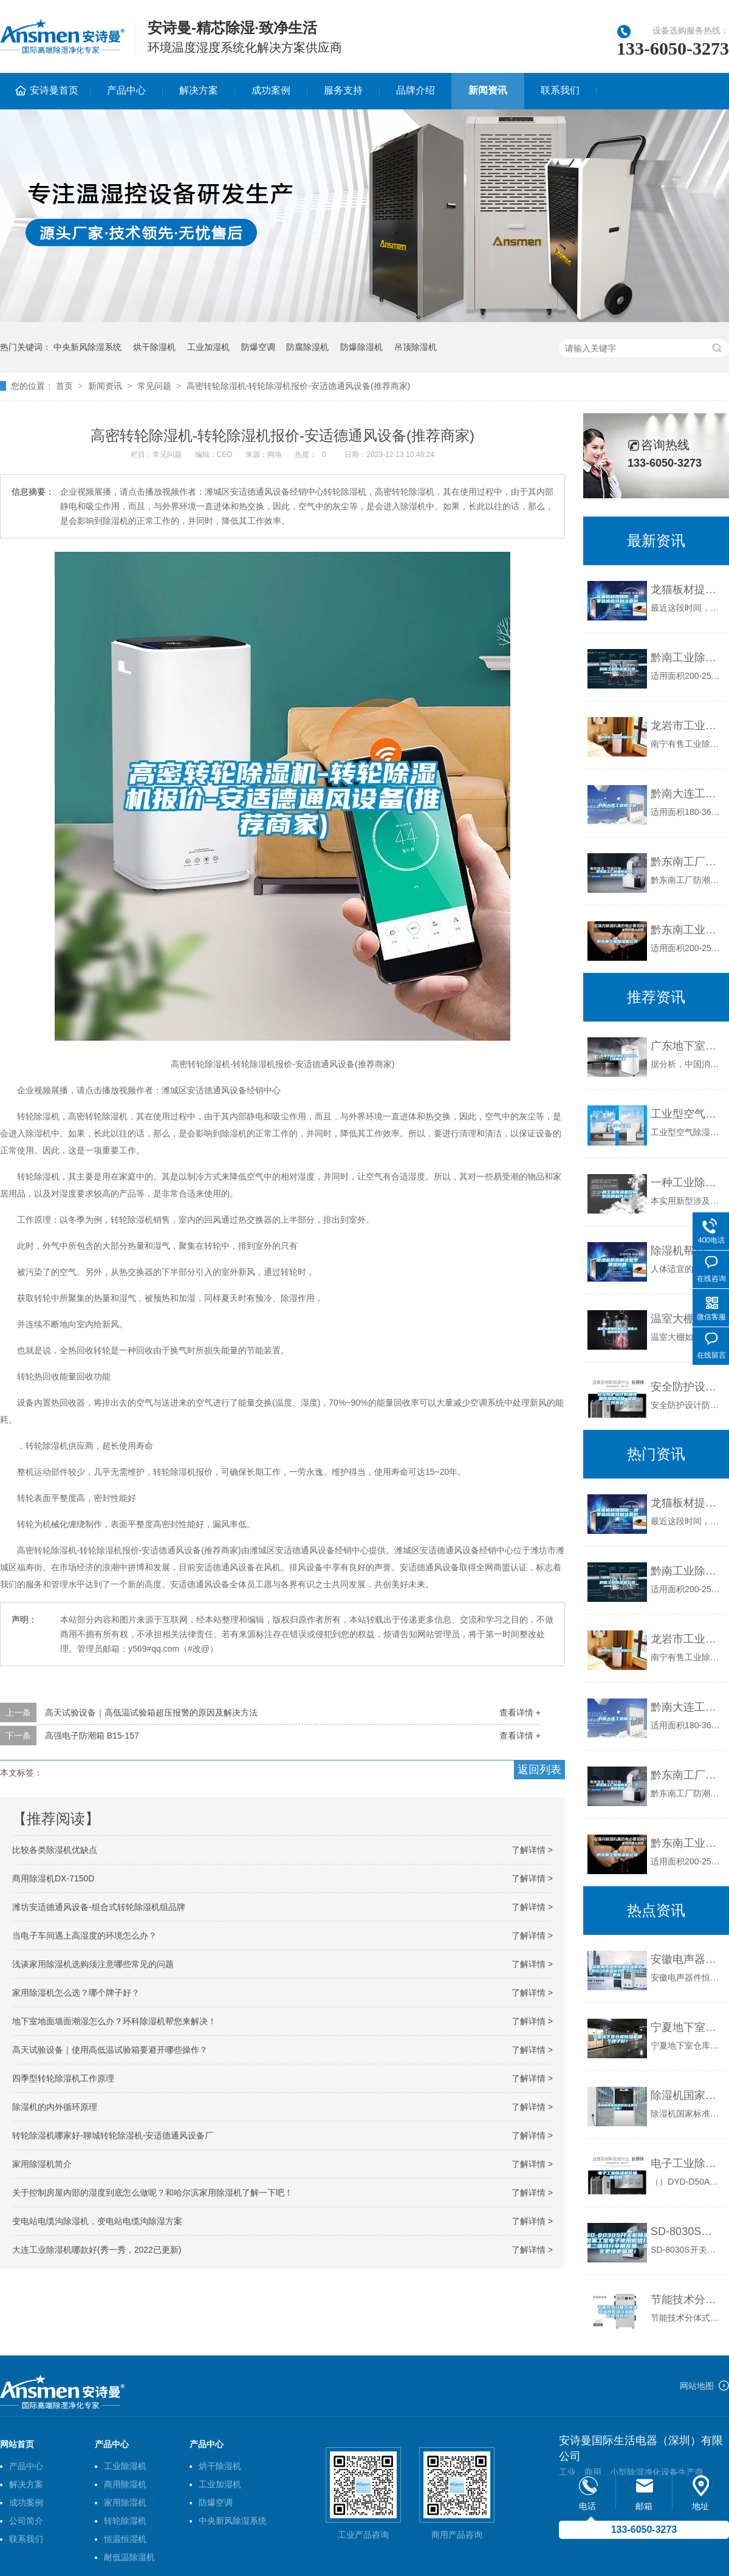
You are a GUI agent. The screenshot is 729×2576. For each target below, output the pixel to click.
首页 (64, 386)
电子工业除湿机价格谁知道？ (687, 2163)
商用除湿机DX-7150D (53, 1878)
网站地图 (697, 2386)
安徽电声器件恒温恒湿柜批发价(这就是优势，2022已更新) (687, 1959)
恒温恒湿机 (125, 2539)
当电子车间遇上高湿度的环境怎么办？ (84, 1935)
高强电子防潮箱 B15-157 (92, 1735)
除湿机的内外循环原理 (54, 2107)
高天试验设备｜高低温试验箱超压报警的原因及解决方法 (151, 1712)
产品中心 (126, 90)
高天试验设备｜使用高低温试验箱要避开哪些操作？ (110, 2050)
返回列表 (539, 1770)
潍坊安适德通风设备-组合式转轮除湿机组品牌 (98, 1907)
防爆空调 (258, 347)
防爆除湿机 (361, 347)
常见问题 (154, 386)
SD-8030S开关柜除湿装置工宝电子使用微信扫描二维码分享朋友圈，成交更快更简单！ (687, 2231)
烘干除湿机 (154, 347)
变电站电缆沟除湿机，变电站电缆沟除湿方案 (97, 2221)
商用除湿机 (125, 2484)
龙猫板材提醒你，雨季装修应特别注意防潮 (687, 589)
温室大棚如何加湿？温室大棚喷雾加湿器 (687, 1319)
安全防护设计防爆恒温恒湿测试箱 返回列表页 (687, 1387)
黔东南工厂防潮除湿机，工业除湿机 (687, 862)
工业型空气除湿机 (687, 1114)
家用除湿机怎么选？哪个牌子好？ (76, 1992)
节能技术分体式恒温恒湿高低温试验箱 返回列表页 (687, 2299)
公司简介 (26, 2521)
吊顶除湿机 (415, 347)
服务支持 (343, 90)
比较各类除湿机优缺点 (54, 1850)
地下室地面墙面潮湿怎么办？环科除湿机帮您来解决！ (114, 2021)
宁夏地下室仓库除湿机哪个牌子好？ (687, 2027)
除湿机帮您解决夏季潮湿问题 (687, 1251)
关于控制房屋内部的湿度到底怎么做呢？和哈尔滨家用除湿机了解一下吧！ (152, 2192)
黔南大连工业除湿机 (687, 794)
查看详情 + (520, 1712)
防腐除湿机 (307, 347)
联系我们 (560, 90)
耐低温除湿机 (129, 2557)
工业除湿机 (125, 2466)
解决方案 (198, 90)
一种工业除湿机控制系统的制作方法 (687, 1182)
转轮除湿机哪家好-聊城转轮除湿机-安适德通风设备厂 (112, 2135)
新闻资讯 (487, 90)
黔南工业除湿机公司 (687, 657)
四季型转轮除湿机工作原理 (63, 2078)
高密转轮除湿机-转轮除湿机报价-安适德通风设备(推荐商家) (299, 386)
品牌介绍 (415, 90)
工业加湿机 (208, 347)
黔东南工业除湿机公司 (687, 930)
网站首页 (17, 2444)
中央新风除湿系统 (87, 347)
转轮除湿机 (125, 2521)
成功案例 (271, 90)
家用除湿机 (125, 2502)
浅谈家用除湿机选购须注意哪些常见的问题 (93, 1964)
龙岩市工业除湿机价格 (687, 726)
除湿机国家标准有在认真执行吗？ (687, 2095)
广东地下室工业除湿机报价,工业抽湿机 (687, 1046)
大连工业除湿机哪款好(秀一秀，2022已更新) (96, 2250)
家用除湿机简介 (42, 2164)
